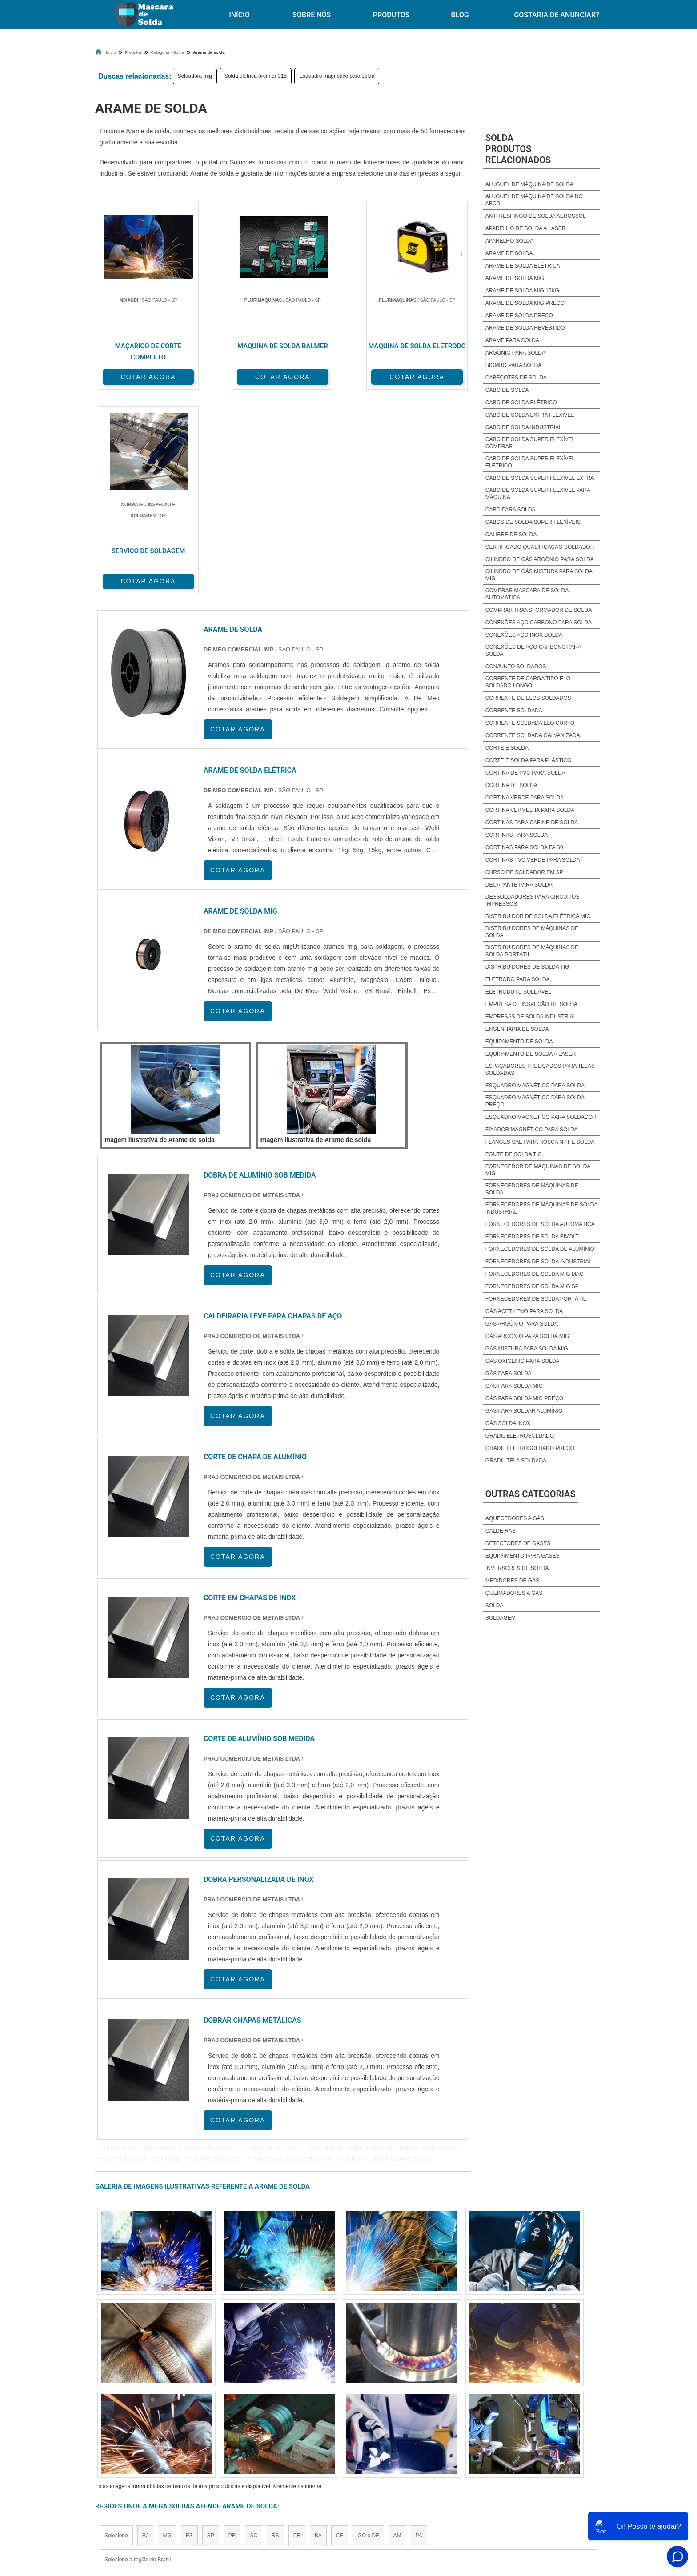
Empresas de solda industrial (531, 1017)
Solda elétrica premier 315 (255, 76)
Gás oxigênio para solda (522, 1361)
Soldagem (500, 1618)
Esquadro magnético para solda (336, 76)
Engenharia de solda (517, 1029)
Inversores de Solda (517, 1568)
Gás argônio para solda (521, 1324)
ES (189, 2330)
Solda (494, 1605)
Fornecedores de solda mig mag (534, 1274)
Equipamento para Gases (522, 1556)
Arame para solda (512, 340)
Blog (460, 15)
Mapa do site (497, 2493)
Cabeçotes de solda (516, 378)
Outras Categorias (530, 1494)
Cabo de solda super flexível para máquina (537, 493)
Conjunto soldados (515, 666)
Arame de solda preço (519, 315)
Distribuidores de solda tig (527, 967)
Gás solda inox (507, 1423)
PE (296, 2330)
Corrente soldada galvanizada (532, 735)
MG (167, 2330)
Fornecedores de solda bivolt (532, 1237)
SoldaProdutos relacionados (518, 148)
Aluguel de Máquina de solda (529, 184)
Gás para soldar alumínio (523, 1411)
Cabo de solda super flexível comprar (530, 443)
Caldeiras (500, 1531)
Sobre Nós (311, 15)
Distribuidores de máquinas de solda (531, 932)
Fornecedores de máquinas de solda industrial (541, 1208)
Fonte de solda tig (513, 1154)
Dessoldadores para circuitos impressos (532, 900)
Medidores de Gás (512, 1581)
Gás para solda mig (514, 1386)
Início (239, 15)
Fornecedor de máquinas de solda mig (537, 1170)
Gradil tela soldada (515, 1461)
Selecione (116, 2330)
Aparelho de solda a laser (525, 228)
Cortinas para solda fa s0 (524, 847)
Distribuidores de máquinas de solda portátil (531, 951)
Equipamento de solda (519, 1041)
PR (232, 2330)
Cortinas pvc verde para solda (532, 860)
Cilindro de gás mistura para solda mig (539, 575)
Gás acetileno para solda (524, 1311)
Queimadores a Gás (514, 1593)
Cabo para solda (510, 510)
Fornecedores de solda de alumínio (539, 1249)
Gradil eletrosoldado (519, 1436)
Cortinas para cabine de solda (531, 822)
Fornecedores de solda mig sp (532, 1286)
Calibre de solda (511, 534)
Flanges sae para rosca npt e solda (540, 1142)
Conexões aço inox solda (523, 635)
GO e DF (368, 2330)
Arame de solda (509, 253)
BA (318, 2330)
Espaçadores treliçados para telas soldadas (540, 1069)
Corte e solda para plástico (528, 760)
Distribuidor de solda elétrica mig (538, 916)
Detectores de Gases (517, 1543)
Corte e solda (507, 748)
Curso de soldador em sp (524, 872)
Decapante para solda (519, 885)
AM (397, 2330)
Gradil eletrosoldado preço (529, 1448)
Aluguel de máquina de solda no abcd (534, 200)
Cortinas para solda (516, 835)
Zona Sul (248, 2412)
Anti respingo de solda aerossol (535, 216)
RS (275, 2330)
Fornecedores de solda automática (540, 1224)
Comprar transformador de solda (538, 610)
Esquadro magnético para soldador (541, 1117)
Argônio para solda (515, 353)
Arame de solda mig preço (525, 303)
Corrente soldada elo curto (529, 723)
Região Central (122, 2412)
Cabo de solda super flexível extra (539, 478)
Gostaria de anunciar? (556, 15)
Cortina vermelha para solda (529, 810)
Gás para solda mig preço (524, 1398)
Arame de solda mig (514, 278)
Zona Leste (286, 2412)
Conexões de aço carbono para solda (533, 650)
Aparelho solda (509, 241)
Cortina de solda (511, 785)
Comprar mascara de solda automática (527, 594)
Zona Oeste (209, 2412)
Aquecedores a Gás (514, 1518)
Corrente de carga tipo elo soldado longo (527, 682)
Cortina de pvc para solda (525, 773)
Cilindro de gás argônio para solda (539, 559)
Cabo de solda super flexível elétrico (530, 462)
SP (210, 2330)
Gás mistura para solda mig (526, 1349)
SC (253, 2330)
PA (419, 2330)
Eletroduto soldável (518, 992)
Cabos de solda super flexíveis (533, 522)
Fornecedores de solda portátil (535, 1299)
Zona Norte (167, 2412)
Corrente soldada (513, 710)
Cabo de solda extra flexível (529, 415)
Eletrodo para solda (517, 979)
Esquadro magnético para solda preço (535, 1101)
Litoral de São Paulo (396, 2412)
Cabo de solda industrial (523, 427)
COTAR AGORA (141, 375)
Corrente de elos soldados (528, 698)
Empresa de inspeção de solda (531, 1004)
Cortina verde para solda (524, 798)
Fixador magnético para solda (531, 1129)
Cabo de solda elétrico (521, 402)
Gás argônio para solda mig (527, 1336)
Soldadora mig (195, 76)
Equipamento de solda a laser (530, 1054)
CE (340, 2330)
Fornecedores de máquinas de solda (531, 1189)
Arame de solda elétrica (522, 266)
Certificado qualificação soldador (539, 547)
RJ (145, 2330)
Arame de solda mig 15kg (522, 291)
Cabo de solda (507, 390)
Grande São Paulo (336, 2412)
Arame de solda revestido (525, 328)
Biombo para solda (513, 365)
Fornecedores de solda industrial (538, 1261)
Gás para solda (508, 1373)
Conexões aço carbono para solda (538, 622)
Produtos (391, 15)
